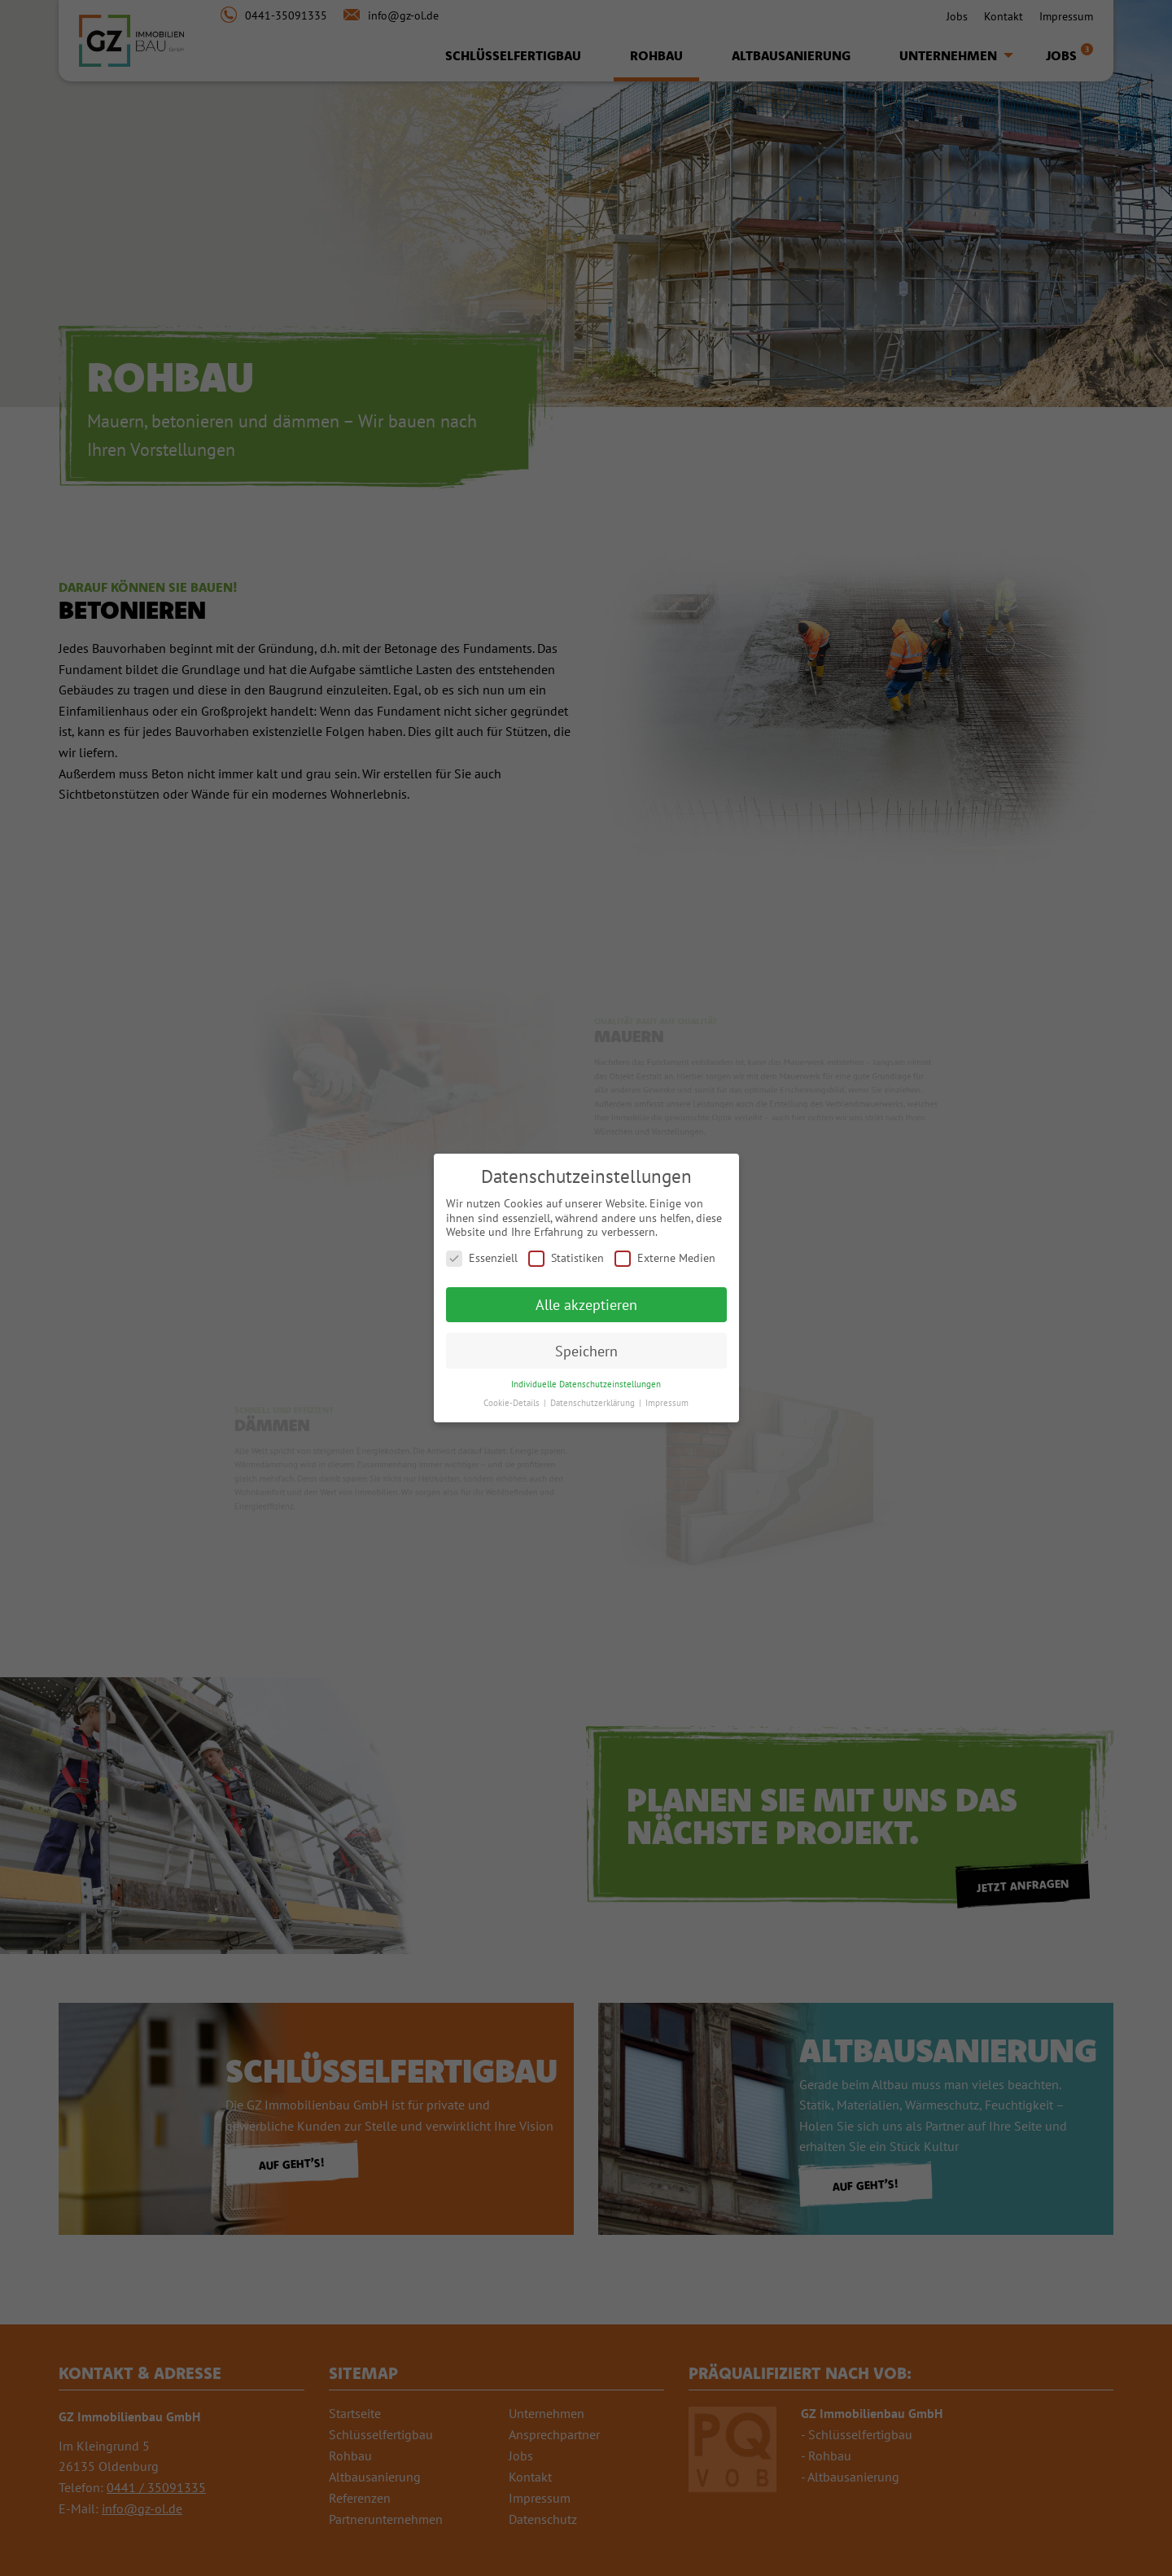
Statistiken (566, 1258)
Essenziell (482, 1258)
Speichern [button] (586, 1351)
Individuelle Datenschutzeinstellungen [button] (586, 1384)
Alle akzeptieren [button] (586, 1304)
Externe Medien (664, 1258)
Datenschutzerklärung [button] (593, 1402)
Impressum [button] (667, 1402)
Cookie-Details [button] (512, 1402)
